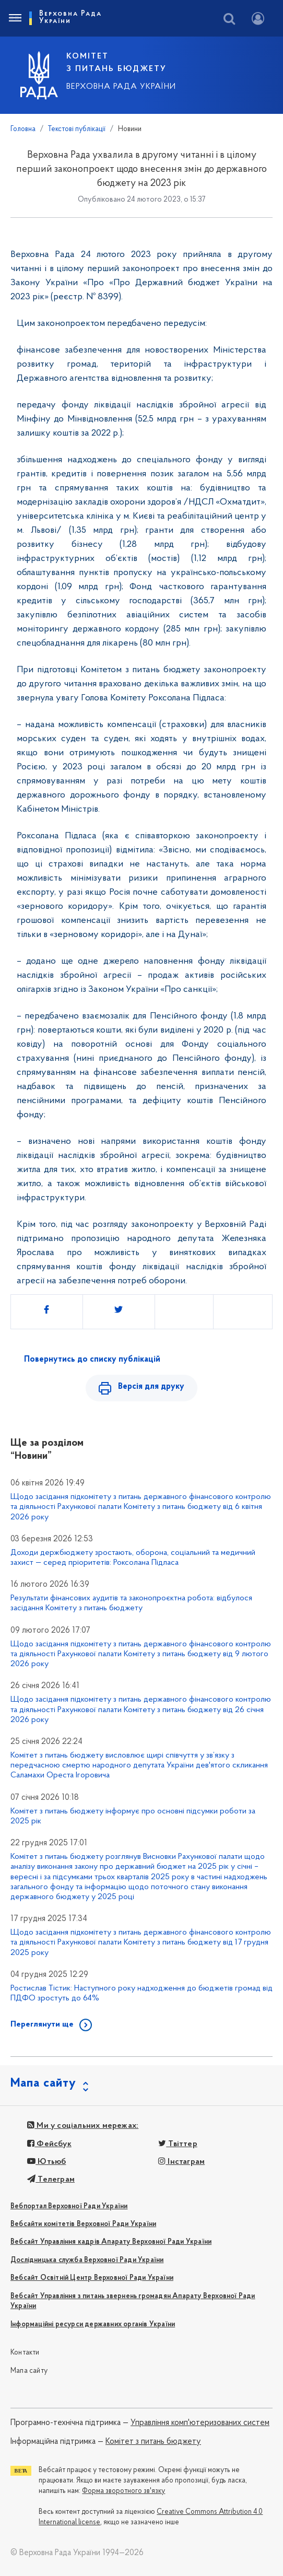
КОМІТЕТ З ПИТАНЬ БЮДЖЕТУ (116, 62)
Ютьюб (46, 2162)
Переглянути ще (42, 2024)
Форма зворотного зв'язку (123, 2491)
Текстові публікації (76, 129)
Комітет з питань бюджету (153, 2442)
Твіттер (177, 2144)
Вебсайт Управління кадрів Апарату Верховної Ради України (110, 2242)
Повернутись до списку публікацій (92, 1359)
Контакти (25, 2353)
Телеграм (51, 2179)
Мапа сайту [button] (43, 2083)
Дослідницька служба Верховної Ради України (86, 2260)
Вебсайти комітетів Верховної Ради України (83, 2224)
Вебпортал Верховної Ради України (68, 2206)
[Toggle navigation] (14, 18)
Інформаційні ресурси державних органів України (92, 2324)
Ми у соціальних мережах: (82, 2126)
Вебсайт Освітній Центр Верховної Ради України (91, 2278)
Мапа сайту (29, 2371)
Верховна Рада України (121, 87)
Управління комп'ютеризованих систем (200, 2423)
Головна (23, 129)
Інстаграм (181, 2162)
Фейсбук (49, 2144)
